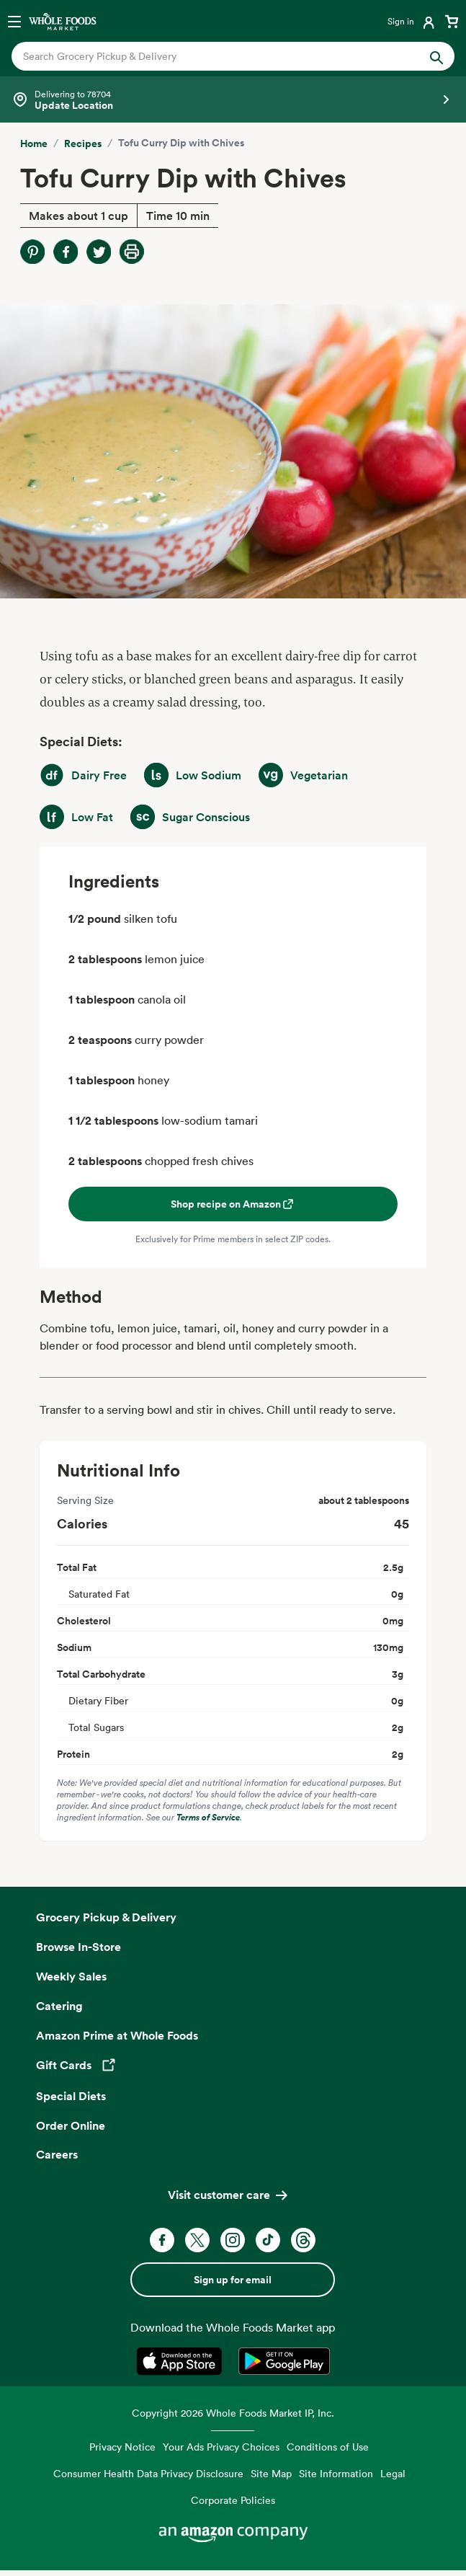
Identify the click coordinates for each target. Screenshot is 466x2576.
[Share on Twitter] (98, 251)
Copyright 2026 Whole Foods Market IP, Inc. (233, 2413)
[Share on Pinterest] (32, 251)
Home (34, 143)
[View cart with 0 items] (451, 21)
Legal (392, 2473)
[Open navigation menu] (14, 21)
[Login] (412, 21)
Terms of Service (208, 1817)
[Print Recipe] (132, 251)
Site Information (336, 2473)
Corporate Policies (233, 2500)
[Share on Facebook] (65, 251)
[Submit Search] (436, 56)
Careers (57, 2154)
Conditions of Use (328, 2446)
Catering (59, 2006)
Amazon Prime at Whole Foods (117, 2035)
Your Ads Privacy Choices (221, 2446)
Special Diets (71, 2096)
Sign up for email (233, 2279)
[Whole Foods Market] (63, 21)
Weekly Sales (71, 1976)
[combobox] (212, 56)
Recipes (83, 143)
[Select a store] (233, 99)
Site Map (271, 2473)
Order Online (70, 2125)
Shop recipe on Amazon (233, 1204)
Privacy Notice (122, 2446)
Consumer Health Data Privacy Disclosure (148, 2473)
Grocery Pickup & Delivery (106, 1917)
